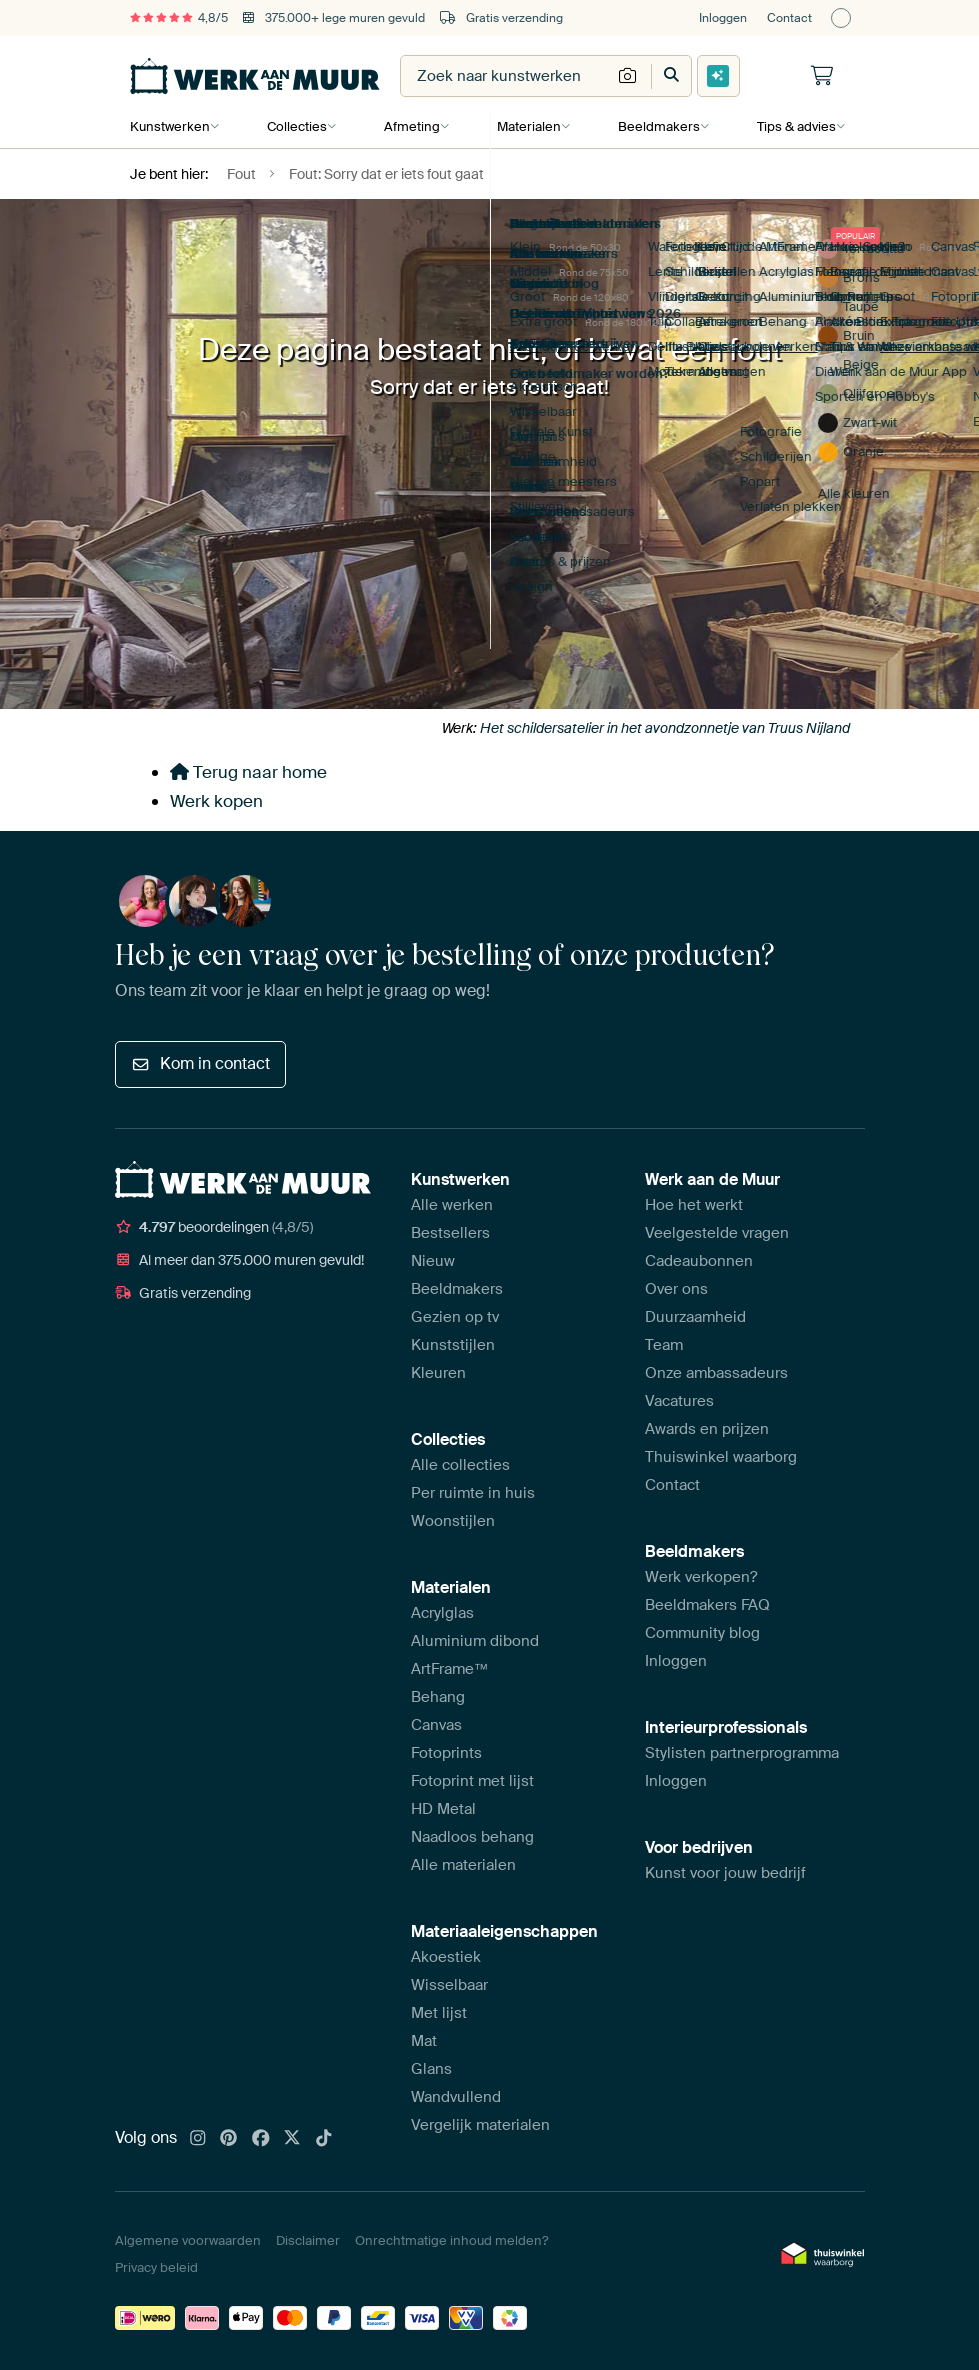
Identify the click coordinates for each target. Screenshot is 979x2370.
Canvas (436, 1725)
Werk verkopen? (701, 1577)
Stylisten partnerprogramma (742, 1753)
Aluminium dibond (475, 1641)
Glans (431, 2069)
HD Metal (443, 1809)
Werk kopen (216, 801)
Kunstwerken (170, 126)
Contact (789, 18)
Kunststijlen (453, 1345)
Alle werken (452, 1205)
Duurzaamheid (695, 1317)
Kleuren (438, 1373)
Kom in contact (200, 1063)
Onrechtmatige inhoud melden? (451, 2240)
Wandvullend (456, 2097)
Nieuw (433, 1261)
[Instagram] (198, 2139)
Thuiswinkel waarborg (721, 1457)
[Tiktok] (324, 2139)
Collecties (296, 126)
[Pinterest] (229, 2139)
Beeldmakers (655, 126)
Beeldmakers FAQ (707, 1605)
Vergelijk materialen (480, 2125)
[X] (292, 2139)
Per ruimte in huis (473, 1493)
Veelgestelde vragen (717, 1233)
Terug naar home (248, 772)
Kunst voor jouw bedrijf (725, 1873)
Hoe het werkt (694, 1205)
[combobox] (506, 76)
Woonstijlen (453, 1521)
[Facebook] (261, 2139)
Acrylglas (442, 1613)
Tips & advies (791, 126)
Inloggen (723, 18)
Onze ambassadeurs (716, 1373)
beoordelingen (214, 1227)
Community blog (702, 1633)
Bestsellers (450, 1233)
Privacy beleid (156, 2267)
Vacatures (679, 1401)
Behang (438, 1697)
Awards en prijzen (707, 1429)
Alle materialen (463, 1865)
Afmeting (410, 126)
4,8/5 (179, 18)
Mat (424, 2041)
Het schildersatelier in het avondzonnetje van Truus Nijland (665, 728)
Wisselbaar (449, 1985)
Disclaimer (308, 2240)
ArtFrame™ (450, 1669)
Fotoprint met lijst (472, 1781)
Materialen (526, 126)
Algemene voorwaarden (188, 2240)
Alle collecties (460, 1465)
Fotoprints (446, 1753)
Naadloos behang (472, 1837)
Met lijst (439, 2013)
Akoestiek (446, 1957)
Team (664, 1345)
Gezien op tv (455, 1317)
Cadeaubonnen (699, 1261)
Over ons (676, 1289)
